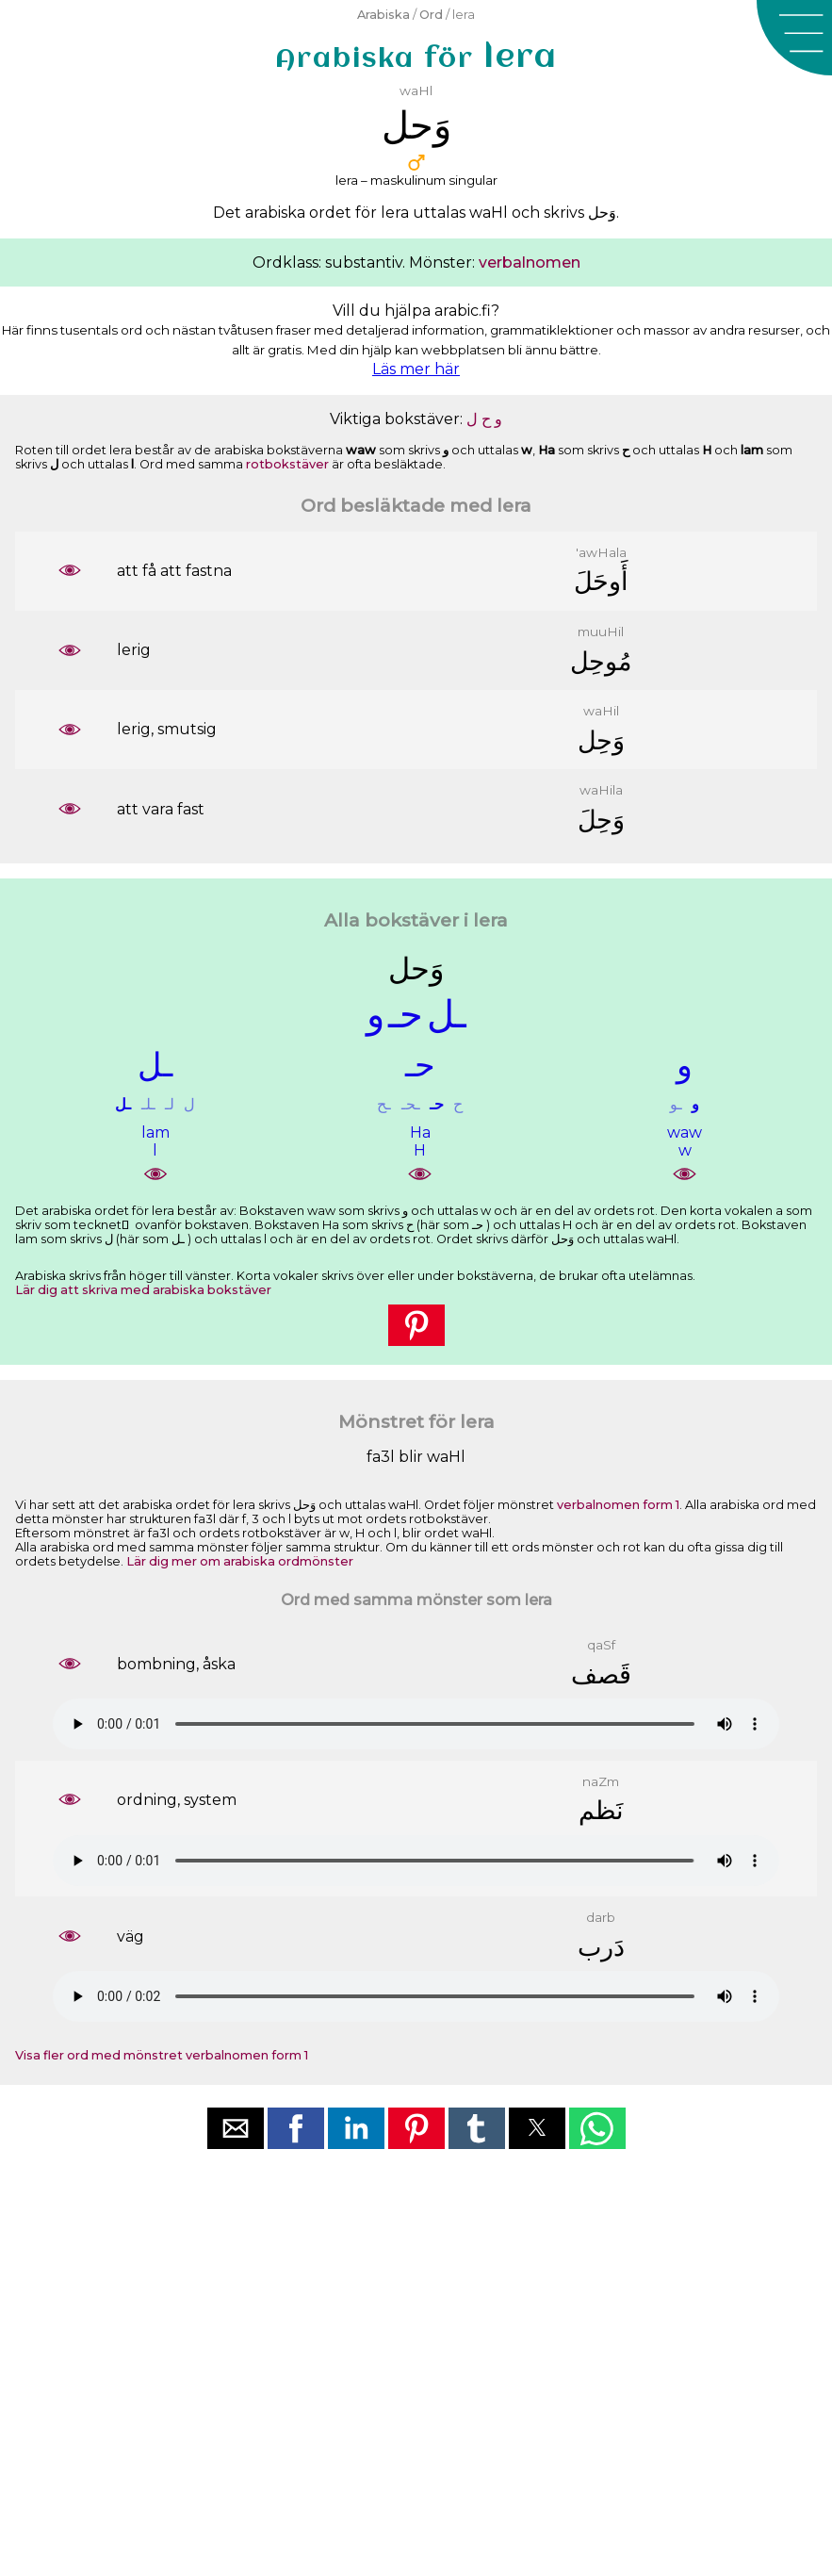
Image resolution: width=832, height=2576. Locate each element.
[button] (794, 37)
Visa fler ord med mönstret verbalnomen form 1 (161, 2055)
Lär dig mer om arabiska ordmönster (239, 1561)
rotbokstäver (287, 464)
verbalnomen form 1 (618, 1505)
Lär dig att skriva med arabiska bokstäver (143, 1290)
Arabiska (383, 15)
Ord (431, 15)
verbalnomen (529, 262)
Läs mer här (416, 369)
